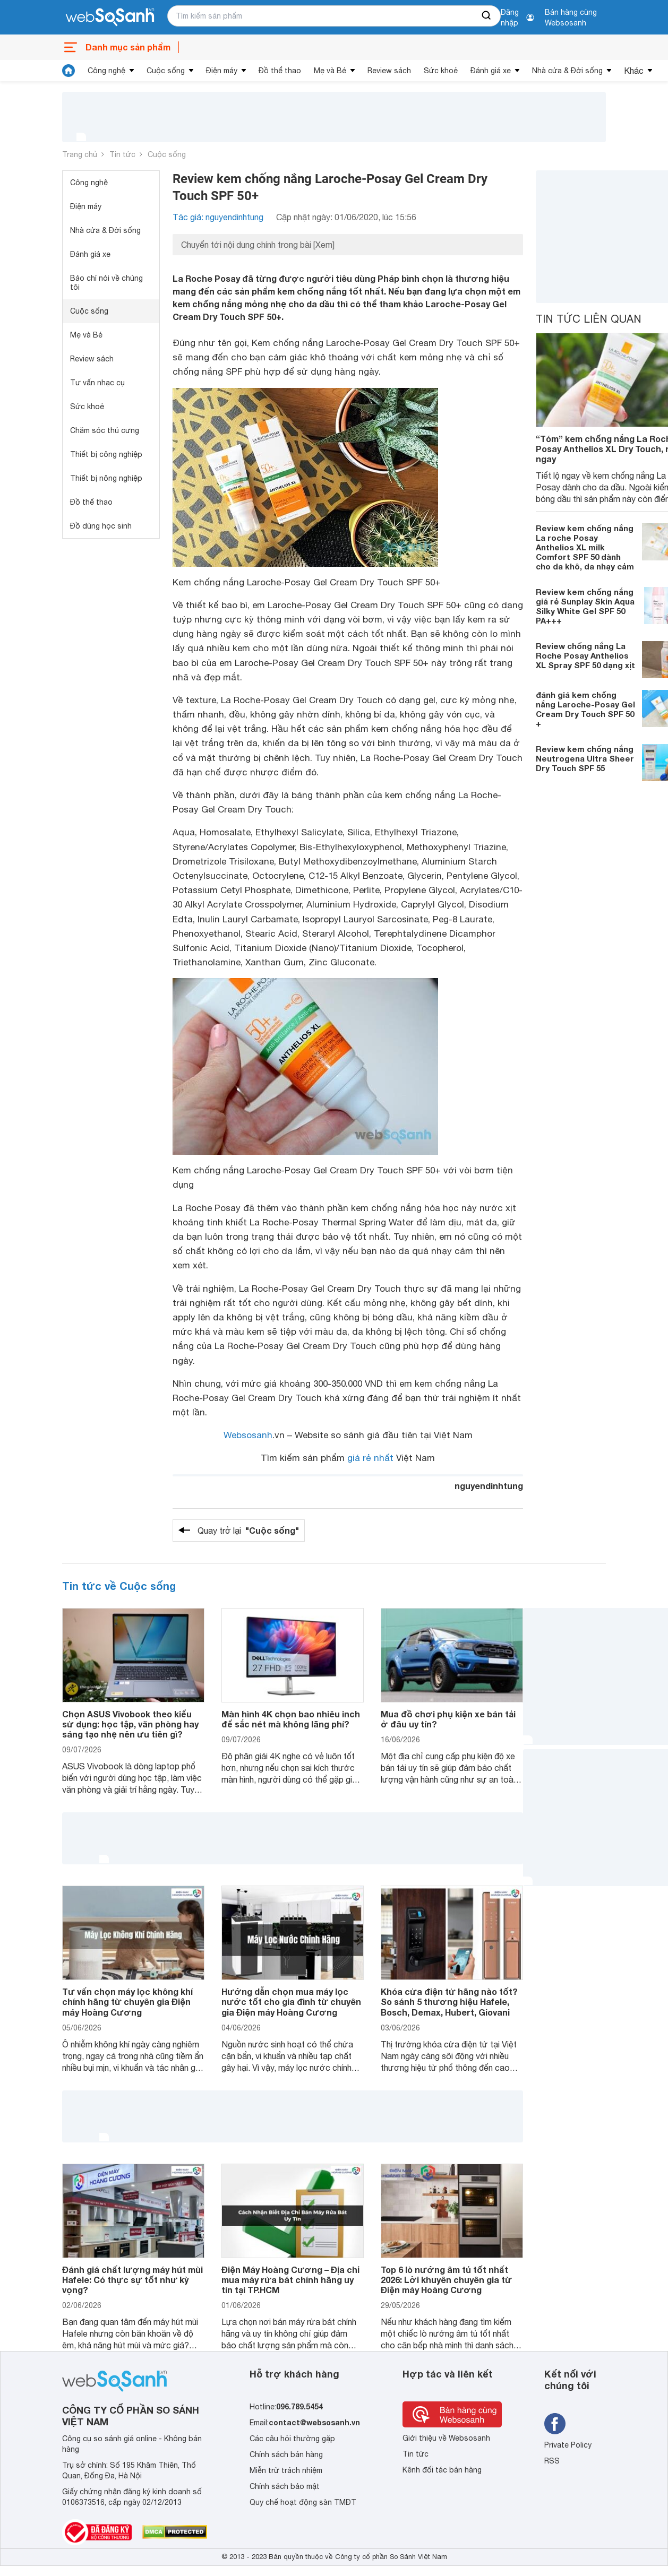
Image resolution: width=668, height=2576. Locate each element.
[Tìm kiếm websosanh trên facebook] (555, 2423)
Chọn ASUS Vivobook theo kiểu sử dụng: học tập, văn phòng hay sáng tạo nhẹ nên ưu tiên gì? (130, 1724)
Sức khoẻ (441, 70)
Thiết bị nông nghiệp (106, 478)
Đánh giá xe (490, 70)
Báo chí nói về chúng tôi (106, 282)
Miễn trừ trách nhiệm (286, 2470)
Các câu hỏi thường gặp (292, 2438)
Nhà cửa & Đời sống (567, 70)
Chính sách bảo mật (285, 2486)
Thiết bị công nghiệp (106, 454)
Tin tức (122, 154)
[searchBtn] (487, 16)
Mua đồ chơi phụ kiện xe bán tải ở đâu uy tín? (448, 1719)
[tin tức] (68, 70)
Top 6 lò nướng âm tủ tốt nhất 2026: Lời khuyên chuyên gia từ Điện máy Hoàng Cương (446, 2279)
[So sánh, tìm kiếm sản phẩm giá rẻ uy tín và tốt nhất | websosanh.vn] (110, 17)
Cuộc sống (166, 70)
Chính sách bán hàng (286, 2454)
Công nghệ (106, 70)
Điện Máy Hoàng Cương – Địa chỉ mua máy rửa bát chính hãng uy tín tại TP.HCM (290, 2279)
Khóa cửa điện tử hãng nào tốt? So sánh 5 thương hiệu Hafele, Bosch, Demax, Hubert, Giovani (449, 2001)
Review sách (389, 70)
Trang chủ (79, 154)
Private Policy (568, 2445)
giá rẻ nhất (370, 1458)
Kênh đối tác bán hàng (442, 2470)
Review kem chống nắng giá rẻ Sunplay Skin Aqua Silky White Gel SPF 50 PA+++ (585, 606)
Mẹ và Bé (330, 70)
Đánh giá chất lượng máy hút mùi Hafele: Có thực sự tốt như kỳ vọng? (132, 2279)
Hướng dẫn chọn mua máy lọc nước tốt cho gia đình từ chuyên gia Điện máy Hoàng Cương (291, 2001)
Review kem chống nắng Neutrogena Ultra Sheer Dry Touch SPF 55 (585, 758)
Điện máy (221, 70)
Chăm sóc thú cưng (104, 430)
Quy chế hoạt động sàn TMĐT (303, 2502)
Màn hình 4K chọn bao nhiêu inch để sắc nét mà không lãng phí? (290, 1719)
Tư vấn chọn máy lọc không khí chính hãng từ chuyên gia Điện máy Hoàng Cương (127, 2001)
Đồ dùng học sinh (101, 526)
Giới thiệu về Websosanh (446, 2438)
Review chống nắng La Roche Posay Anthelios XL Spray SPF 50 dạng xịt (585, 655)
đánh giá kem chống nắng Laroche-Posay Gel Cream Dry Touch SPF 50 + (585, 709)
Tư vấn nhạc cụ (97, 382)
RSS (552, 2461)
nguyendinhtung (489, 1486)
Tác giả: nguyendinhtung (218, 217)
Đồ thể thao (280, 70)
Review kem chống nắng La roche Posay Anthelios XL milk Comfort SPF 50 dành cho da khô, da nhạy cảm (585, 547)
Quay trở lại (248, 1530)
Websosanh (248, 1435)
